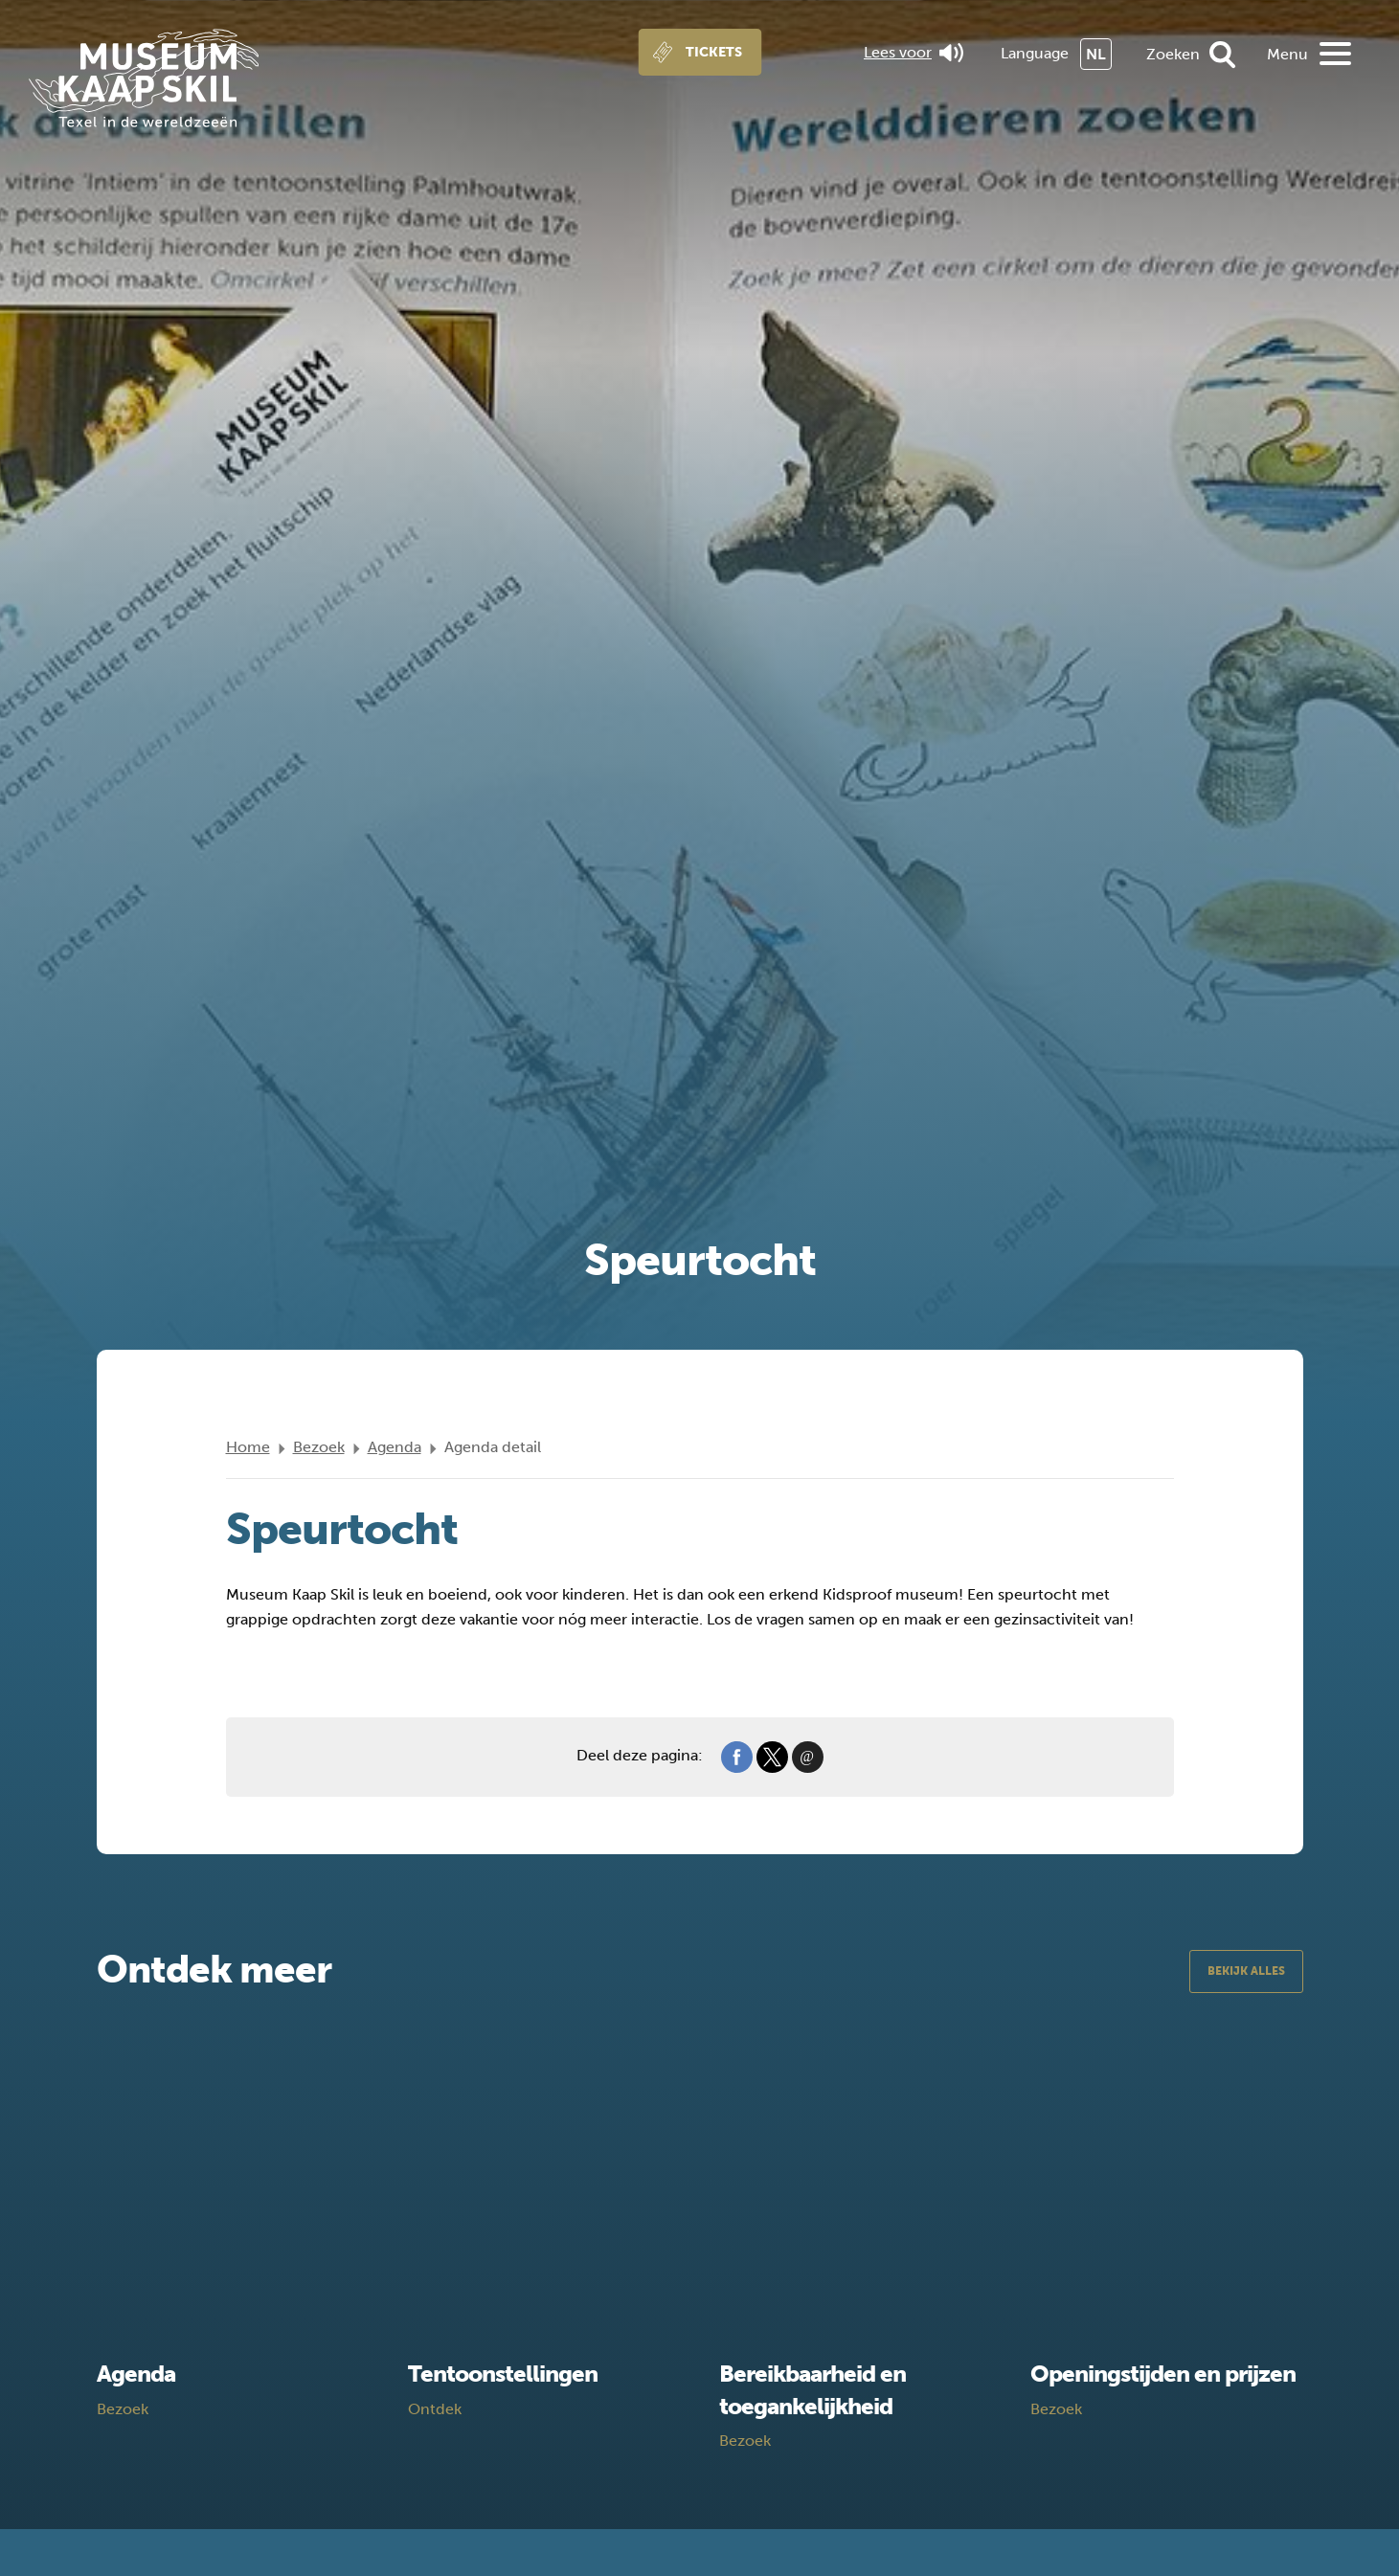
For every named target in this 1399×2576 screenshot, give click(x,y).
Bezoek (319, 1447)
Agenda (394, 1447)
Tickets (714, 52)
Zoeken (1173, 54)
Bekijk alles (1246, 1971)
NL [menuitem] (1096, 54)
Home (248, 1447)
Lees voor (913, 52)
